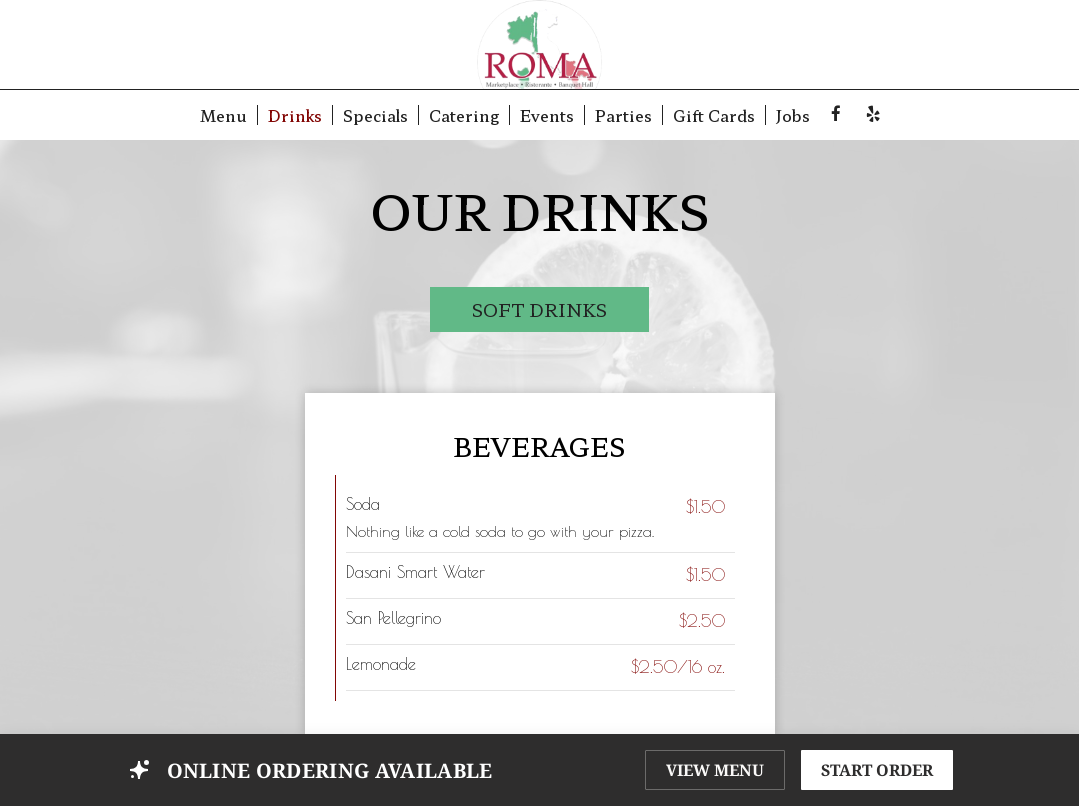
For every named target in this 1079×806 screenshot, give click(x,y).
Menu (223, 115)
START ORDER (877, 770)
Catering (464, 115)
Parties (623, 115)
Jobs (793, 115)
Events (547, 115)
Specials (375, 115)
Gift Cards (714, 115)
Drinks (295, 115)
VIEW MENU (715, 770)
